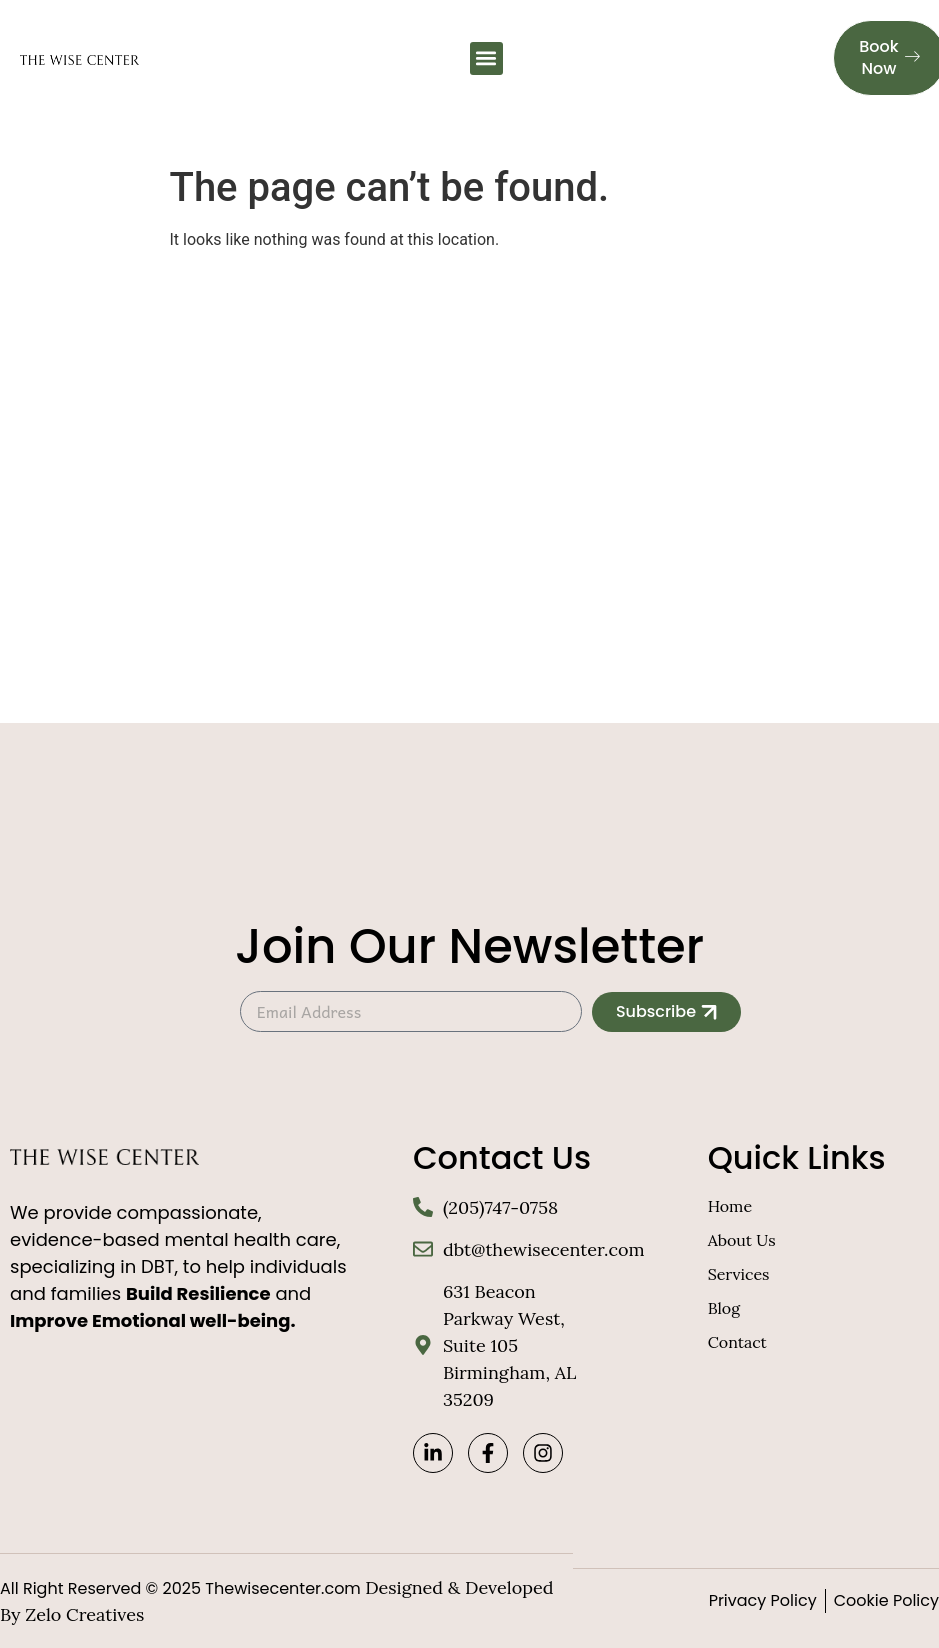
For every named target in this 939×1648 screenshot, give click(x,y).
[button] (486, 58)
